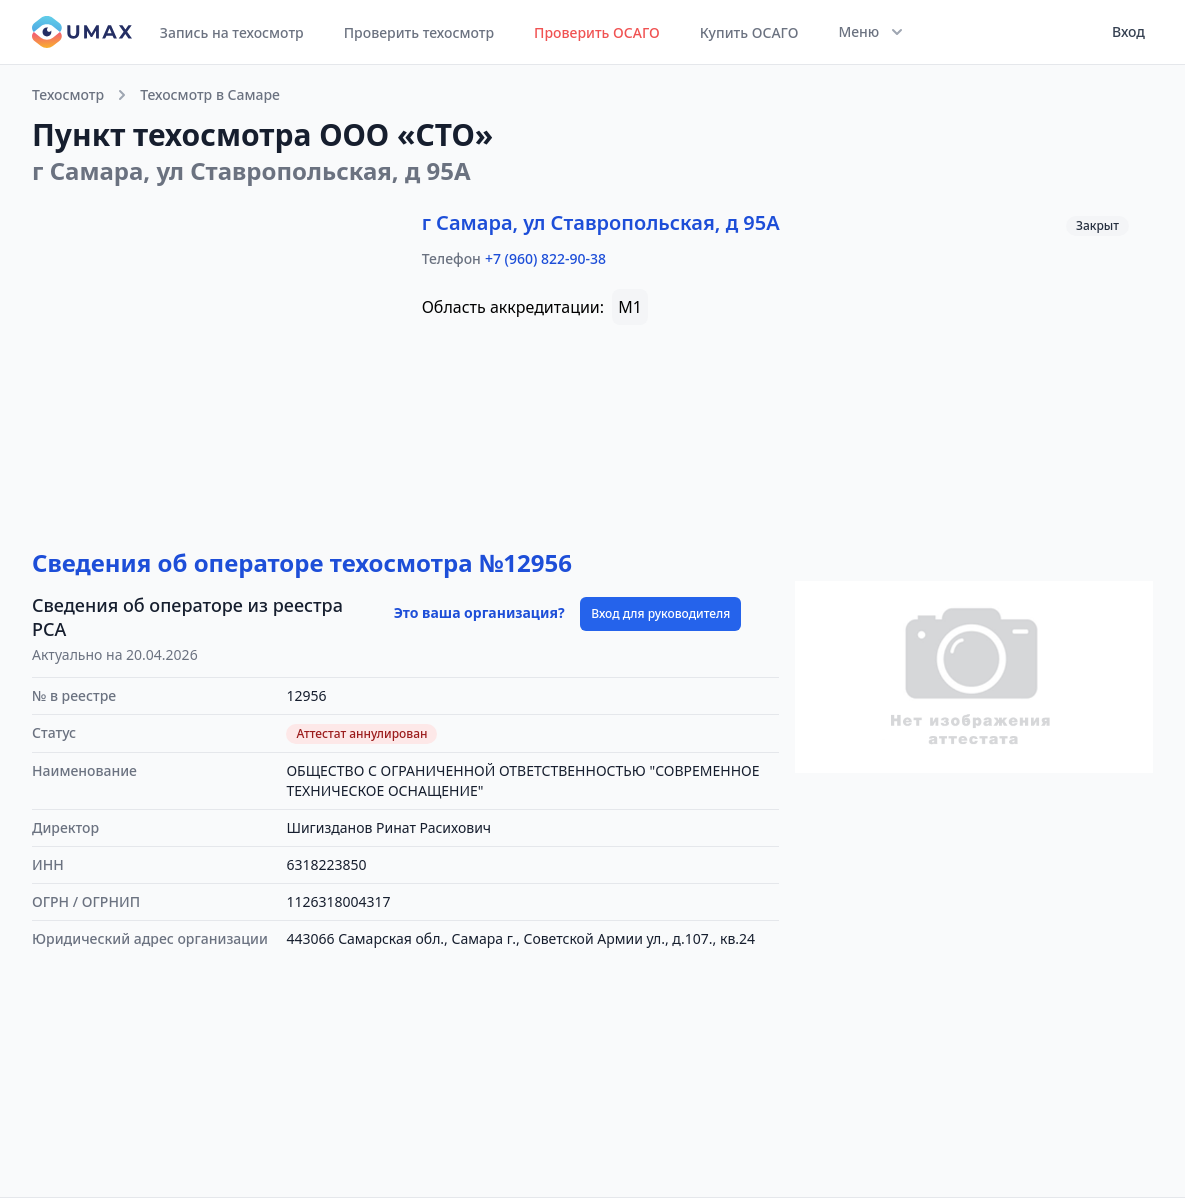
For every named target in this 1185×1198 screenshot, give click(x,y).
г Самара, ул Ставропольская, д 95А (601, 222)
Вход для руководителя (660, 613)
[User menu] (1122, 32)
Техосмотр (68, 94)
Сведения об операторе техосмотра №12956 (302, 562)
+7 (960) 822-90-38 (545, 258)
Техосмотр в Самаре (210, 94)
